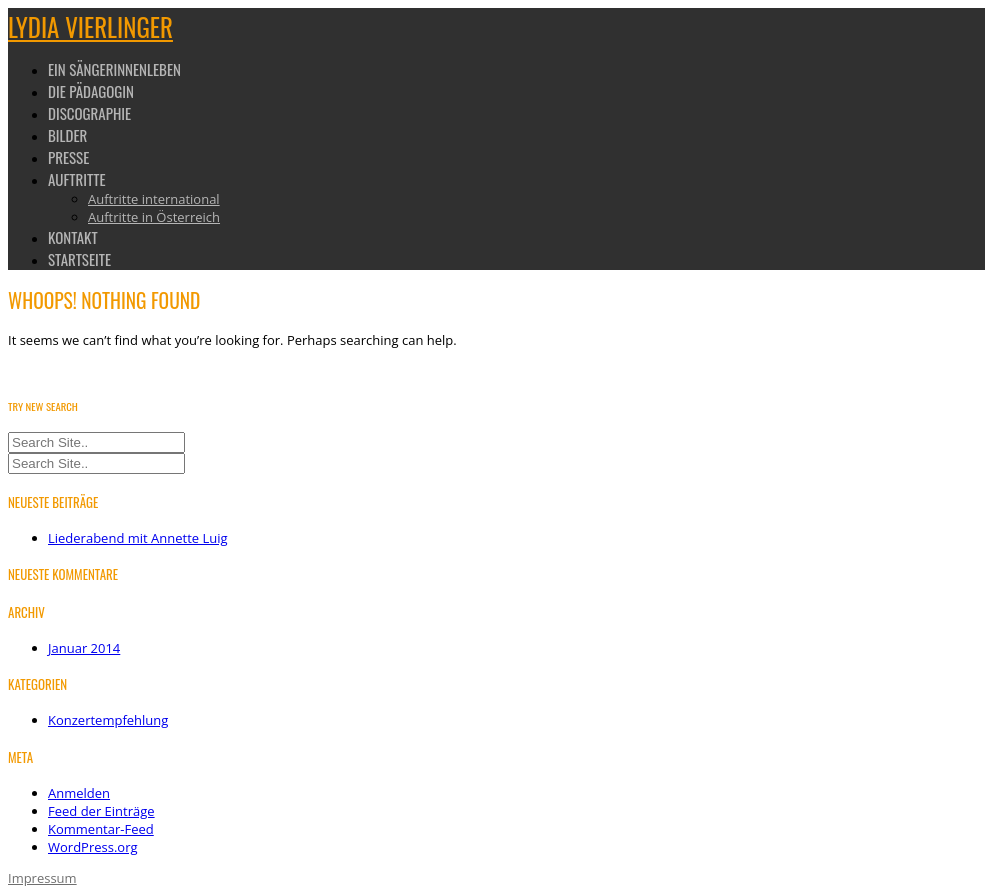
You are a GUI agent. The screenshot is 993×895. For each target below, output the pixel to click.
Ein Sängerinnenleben (114, 69)
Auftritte (77, 179)
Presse (68, 157)
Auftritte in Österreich (154, 217)
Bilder (67, 135)
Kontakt (73, 237)
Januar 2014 (84, 648)
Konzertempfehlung (108, 720)
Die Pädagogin (91, 91)
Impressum (42, 878)
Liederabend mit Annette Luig (138, 538)
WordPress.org (93, 847)
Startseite (79, 259)
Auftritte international (154, 199)
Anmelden (79, 793)
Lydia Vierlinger (90, 26)
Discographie (89, 113)
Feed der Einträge (101, 811)
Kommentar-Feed (101, 829)
